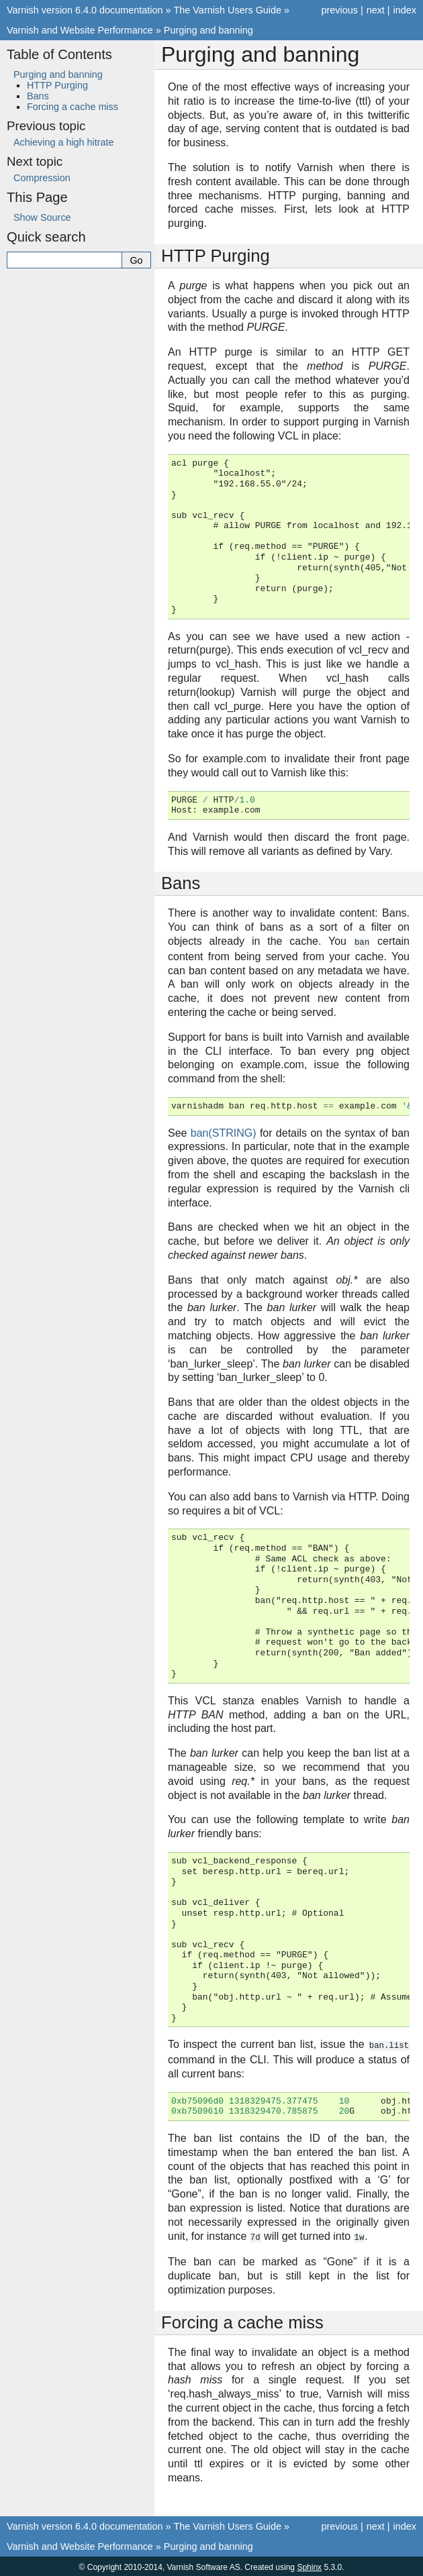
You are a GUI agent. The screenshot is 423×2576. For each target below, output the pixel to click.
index (404, 10)
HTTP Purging (57, 85)
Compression (41, 177)
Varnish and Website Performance (80, 30)
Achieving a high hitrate (63, 142)
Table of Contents (59, 54)
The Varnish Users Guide (228, 10)
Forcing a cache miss (72, 106)
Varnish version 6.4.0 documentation (85, 10)
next (376, 10)
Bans (38, 96)
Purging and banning (208, 30)
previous (339, 10)
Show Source (42, 217)
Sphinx (309, 2565)
